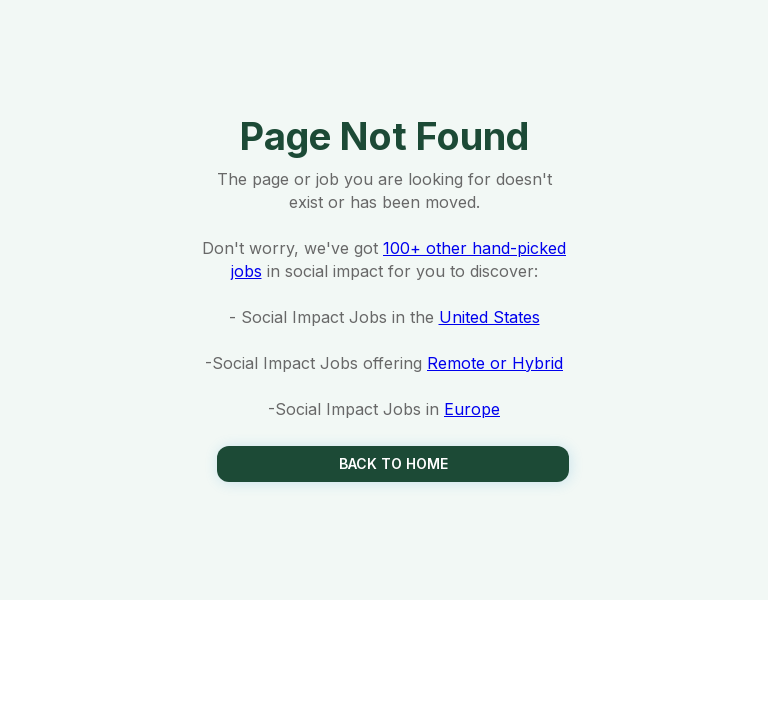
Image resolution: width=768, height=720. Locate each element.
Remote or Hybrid (495, 363)
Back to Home (393, 463)
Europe (472, 409)
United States (489, 317)
